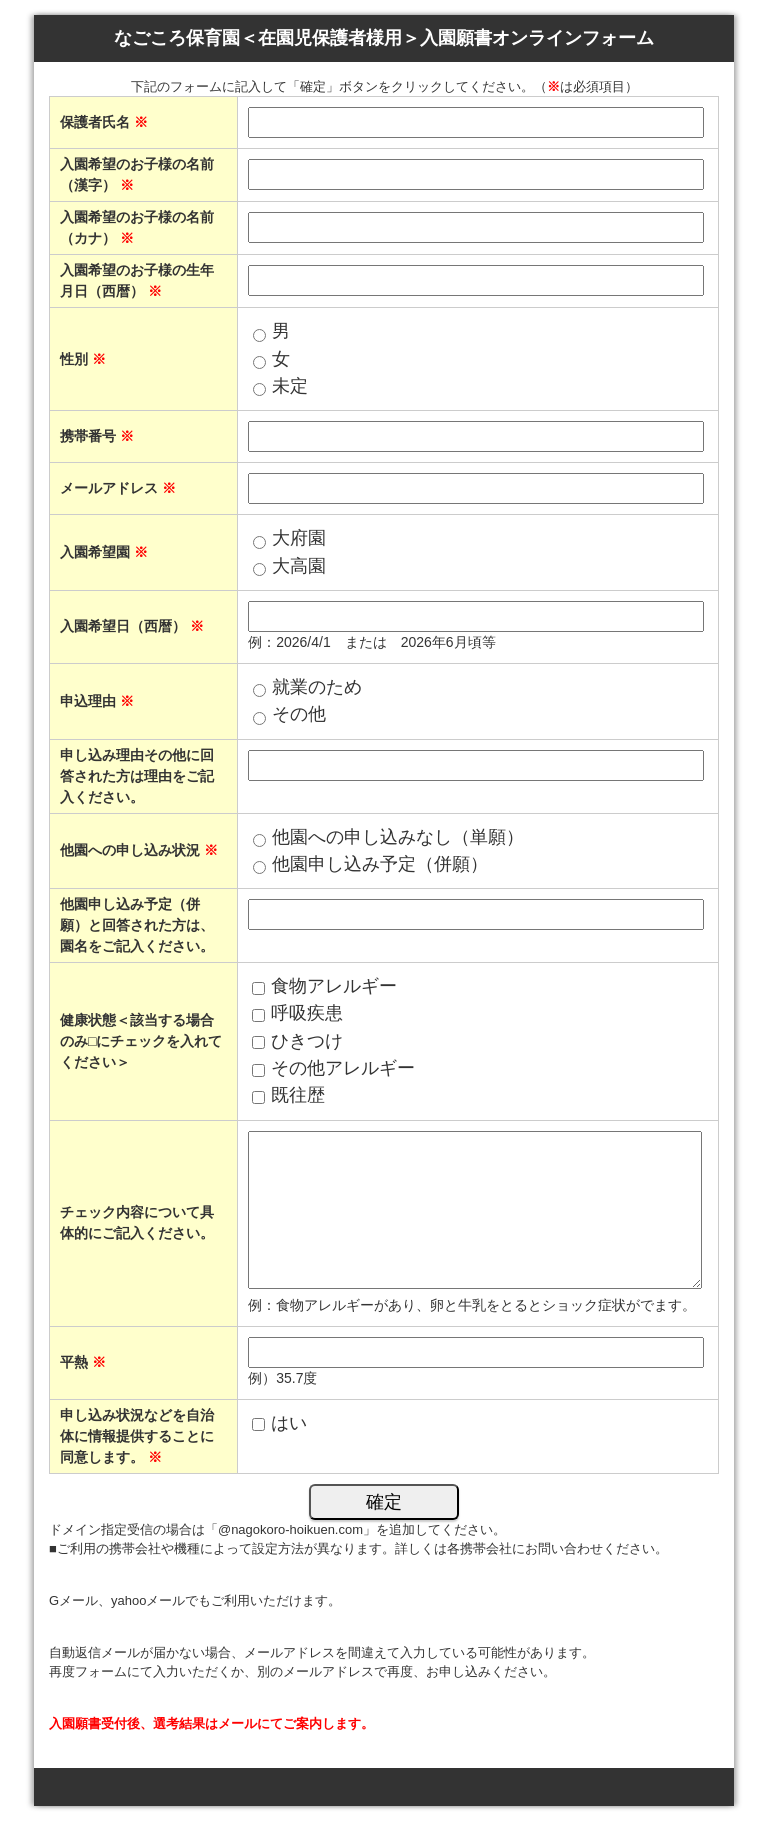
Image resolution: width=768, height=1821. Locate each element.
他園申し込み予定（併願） (380, 864)
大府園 (299, 538)
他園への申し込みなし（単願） (398, 837)
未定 (290, 386)
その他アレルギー (343, 1068)
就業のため (317, 687)
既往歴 (298, 1095)
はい (289, 1423)
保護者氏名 (104, 122)
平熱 (83, 1362)
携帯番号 (97, 436)
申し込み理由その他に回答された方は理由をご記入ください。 (137, 776)
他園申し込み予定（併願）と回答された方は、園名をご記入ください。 (137, 925)
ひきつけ (307, 1041)
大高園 (299, 566)
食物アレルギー (334, 986)
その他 (299, 714)
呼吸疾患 (307, 1013)
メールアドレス (118, 488)
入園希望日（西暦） (132, 626)
